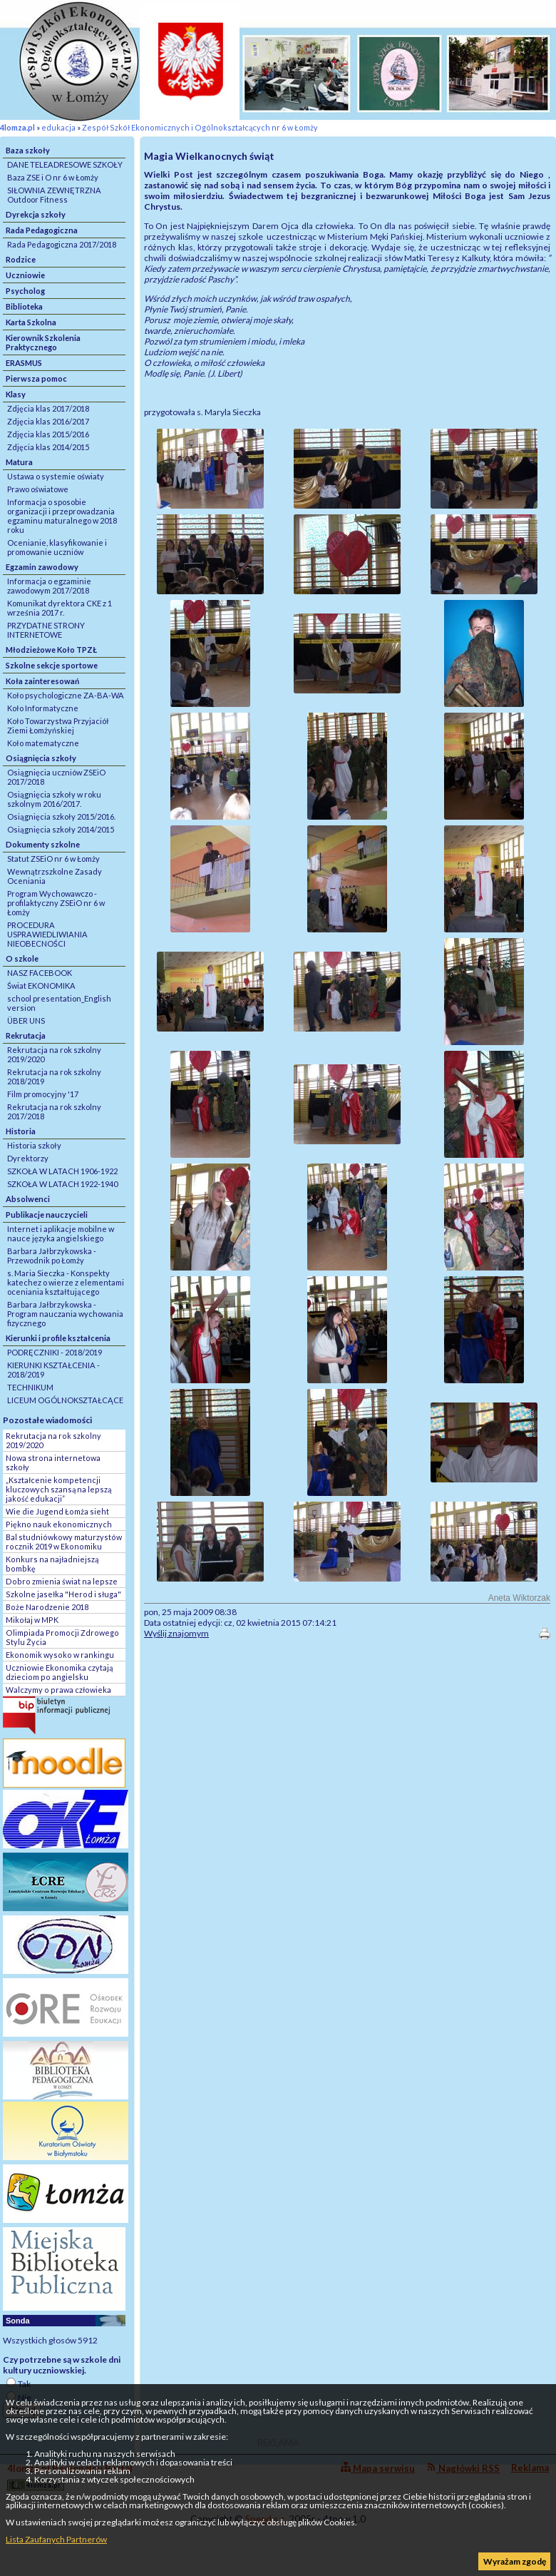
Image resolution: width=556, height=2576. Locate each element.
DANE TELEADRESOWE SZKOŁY (65, 164)
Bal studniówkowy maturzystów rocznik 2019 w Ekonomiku (64, 1541)
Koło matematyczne (43, 743)
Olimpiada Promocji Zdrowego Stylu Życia (62, 1637)
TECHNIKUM (30, 1387)
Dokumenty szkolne (43, 844)
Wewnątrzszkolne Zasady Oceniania (54, 876)
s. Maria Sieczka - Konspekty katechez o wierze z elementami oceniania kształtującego (65, 1282)
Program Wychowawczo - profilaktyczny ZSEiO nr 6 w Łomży (56, 903)
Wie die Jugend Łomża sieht (57, 1511)
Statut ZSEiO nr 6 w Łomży (53, 858)
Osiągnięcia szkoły (41, 758)
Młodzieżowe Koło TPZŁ (51, 649)
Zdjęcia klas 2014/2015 (48, 447)
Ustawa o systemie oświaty (55, 476)
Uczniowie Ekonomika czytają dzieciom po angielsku (59, 1672)
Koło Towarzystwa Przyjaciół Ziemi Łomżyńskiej (58, 725)
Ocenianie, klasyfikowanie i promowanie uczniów (57, 547)
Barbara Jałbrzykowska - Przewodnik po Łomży (51, 1255)
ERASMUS (24, 362)
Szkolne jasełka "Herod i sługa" (63, 1594)
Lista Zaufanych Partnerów (56, 2539)
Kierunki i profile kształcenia (58, 1338)
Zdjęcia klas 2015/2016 (48, 434)
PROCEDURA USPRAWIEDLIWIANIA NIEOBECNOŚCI (47, 934)
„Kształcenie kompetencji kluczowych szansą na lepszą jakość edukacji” (58, 1489)
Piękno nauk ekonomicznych (59, 1524)
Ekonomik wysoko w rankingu (60, 1654)
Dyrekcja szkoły (36, 214)
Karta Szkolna (31, 322)
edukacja (58, 127)
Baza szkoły (28, 150)
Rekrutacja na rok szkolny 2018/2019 (54, 1076)
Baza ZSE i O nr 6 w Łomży (52, 177)
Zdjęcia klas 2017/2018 (48, 408)
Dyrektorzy (27, 1158)
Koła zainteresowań (42, 681)
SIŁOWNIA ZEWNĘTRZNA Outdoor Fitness (54, 194)
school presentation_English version (59, 1003)
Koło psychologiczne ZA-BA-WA (65, 695)
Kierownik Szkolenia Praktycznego (43, 342)
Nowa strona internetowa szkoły (53, 1462)
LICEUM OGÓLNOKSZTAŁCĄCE (65, 1400)
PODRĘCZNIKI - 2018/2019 (54, 1352)
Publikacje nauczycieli (47, 1214)
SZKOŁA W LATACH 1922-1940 (62, 1183)
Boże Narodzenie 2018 (47, 1607)
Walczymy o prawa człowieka (58, 1689)
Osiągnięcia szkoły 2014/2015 (60, 829)
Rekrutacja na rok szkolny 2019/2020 (54, 1054)
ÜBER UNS (26, 1020)
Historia (21, 1131)
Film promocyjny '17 (42, 1094)
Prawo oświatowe (37, 489)
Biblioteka (24, 306)
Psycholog (25, 290)
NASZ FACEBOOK (39, 972)
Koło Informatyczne (42, 708)
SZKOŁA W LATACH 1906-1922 (62, 1171)
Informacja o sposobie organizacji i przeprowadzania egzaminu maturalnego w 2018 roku (62, 515)
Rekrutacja (26, 1035)
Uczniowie (25, 275)
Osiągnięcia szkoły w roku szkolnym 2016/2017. (54, 799)
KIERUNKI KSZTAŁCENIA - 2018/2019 (53, 1369)
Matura (19, 462)
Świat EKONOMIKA (41, 985)
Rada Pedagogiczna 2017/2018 (61, 244)
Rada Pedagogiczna (42, 230)
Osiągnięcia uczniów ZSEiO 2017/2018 (56, 777)
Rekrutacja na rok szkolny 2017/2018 (54, 1111)
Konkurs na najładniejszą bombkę (52, 1563)
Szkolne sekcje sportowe (52, 665)
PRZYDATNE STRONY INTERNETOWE (46, 630)
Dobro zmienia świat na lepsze (62, 1581)
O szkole (22, 958)
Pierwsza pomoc (36, 378)
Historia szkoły (34, 1145)
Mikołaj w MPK (32, 1619)
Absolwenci (28, 1198)
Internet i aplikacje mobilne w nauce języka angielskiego (60, 1233)
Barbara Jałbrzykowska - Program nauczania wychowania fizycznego (65, 1314)
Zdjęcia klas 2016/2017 (48, 421)
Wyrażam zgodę (514, 2561)
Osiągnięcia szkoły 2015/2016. (61, 816)
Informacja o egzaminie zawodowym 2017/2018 (49, 585)
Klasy (16, 394)
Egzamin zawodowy (42, 566)
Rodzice (21, 259)
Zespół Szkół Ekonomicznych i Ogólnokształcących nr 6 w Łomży (200, 127)
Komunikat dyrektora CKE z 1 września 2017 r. (59, 608)
